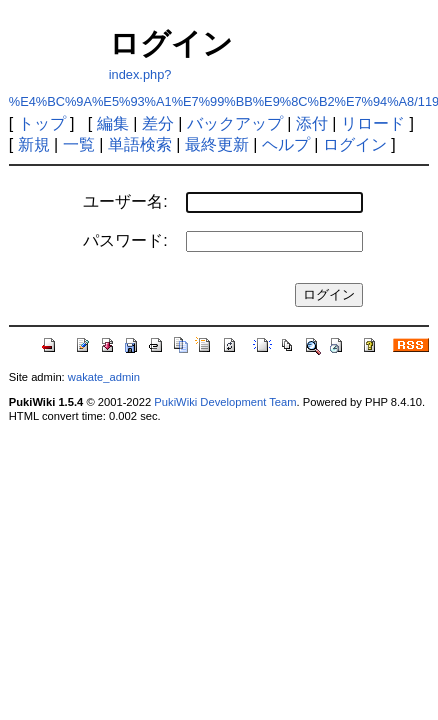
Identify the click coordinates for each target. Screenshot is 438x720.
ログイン (355, 144)
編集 (113, 123)
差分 (158, 123)
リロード (373, 123)
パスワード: (125, 240)
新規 (34, 144)
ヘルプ (286, 144)
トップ (42, 123)
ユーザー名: (125, 201)
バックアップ (235, 123)
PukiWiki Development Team (225, 402)
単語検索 (140, 144)
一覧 (79, 144)
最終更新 (217, 144)
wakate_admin (104, 377)
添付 (312, 123)
